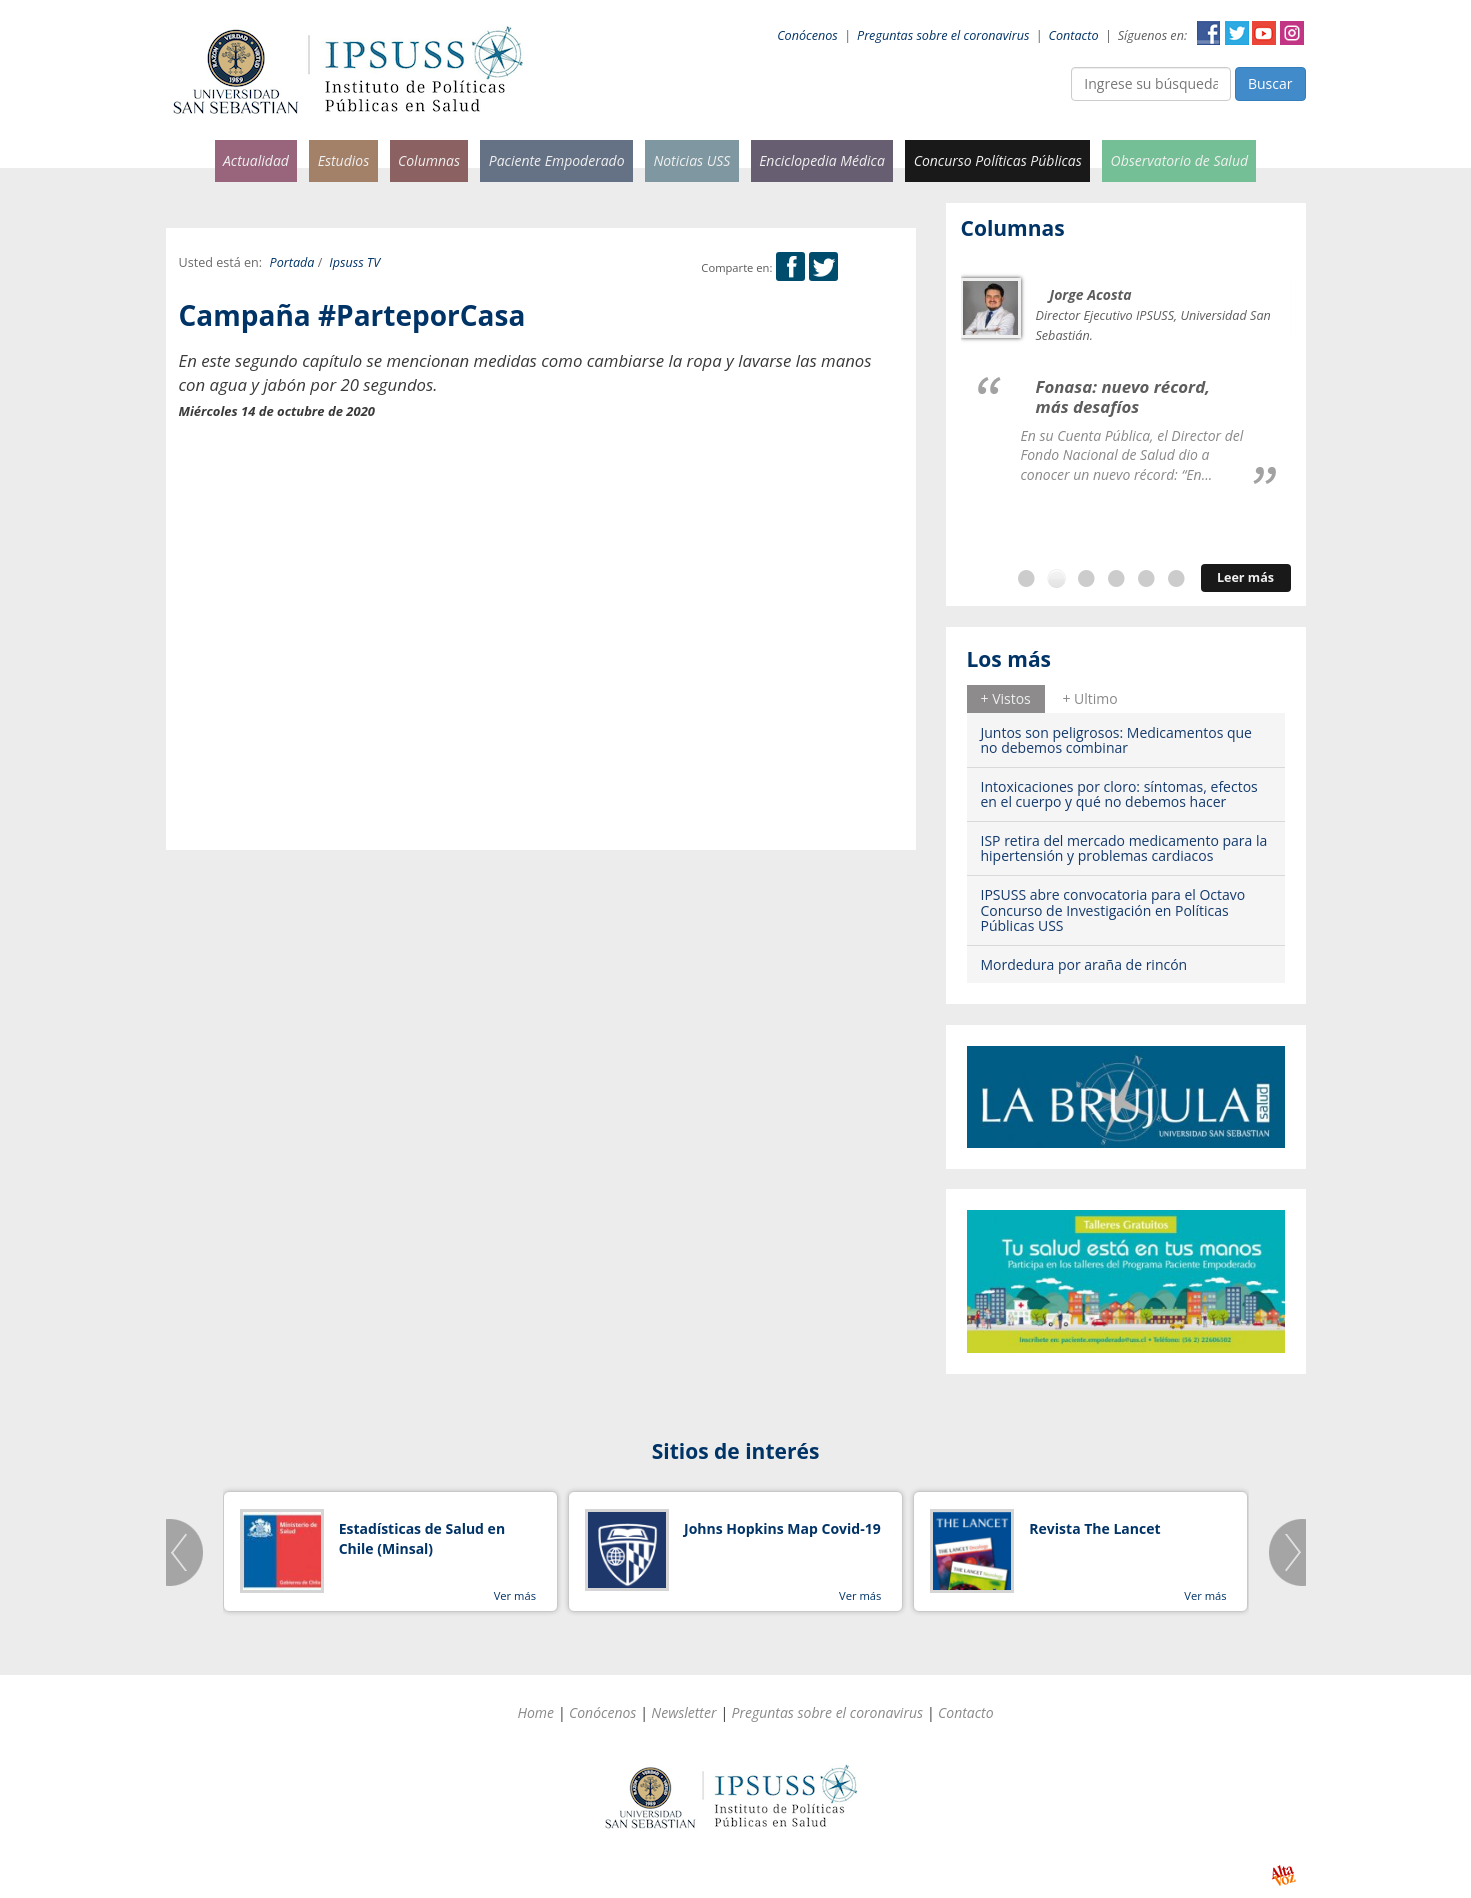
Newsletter (683, 1712)
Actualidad (256, 160)
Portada (292, 262)
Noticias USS (691, 160)
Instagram (1292, 33)
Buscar (1270, 83)
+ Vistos (1006, 698)
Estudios (344, 160)
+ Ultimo (1089, 698)
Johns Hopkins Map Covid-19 (782, 1528)
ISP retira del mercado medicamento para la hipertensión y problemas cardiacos (1124, 848)
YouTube (1264, 33)
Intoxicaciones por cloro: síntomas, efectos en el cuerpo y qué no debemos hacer (1119, 794)
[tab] (1006, 699)
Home (535, 1712)
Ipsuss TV (354, 262)
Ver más (515, 1595)
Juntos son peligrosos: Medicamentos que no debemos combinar (1116, 740)
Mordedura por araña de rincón (1084, 964)
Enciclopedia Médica (822, 160)
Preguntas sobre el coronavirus (943, 35)
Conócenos (807, 35)
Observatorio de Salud (1180, 160)
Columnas (429, 160)
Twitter (1237, 33)
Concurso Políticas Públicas (998, 160)
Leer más (1245, 577)
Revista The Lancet (1094, 1528)
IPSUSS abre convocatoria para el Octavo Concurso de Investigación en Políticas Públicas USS (1113, 910)
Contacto (1074, 35)
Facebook (1209, 33)
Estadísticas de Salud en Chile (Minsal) (422, 1538)
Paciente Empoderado (557, 160)
